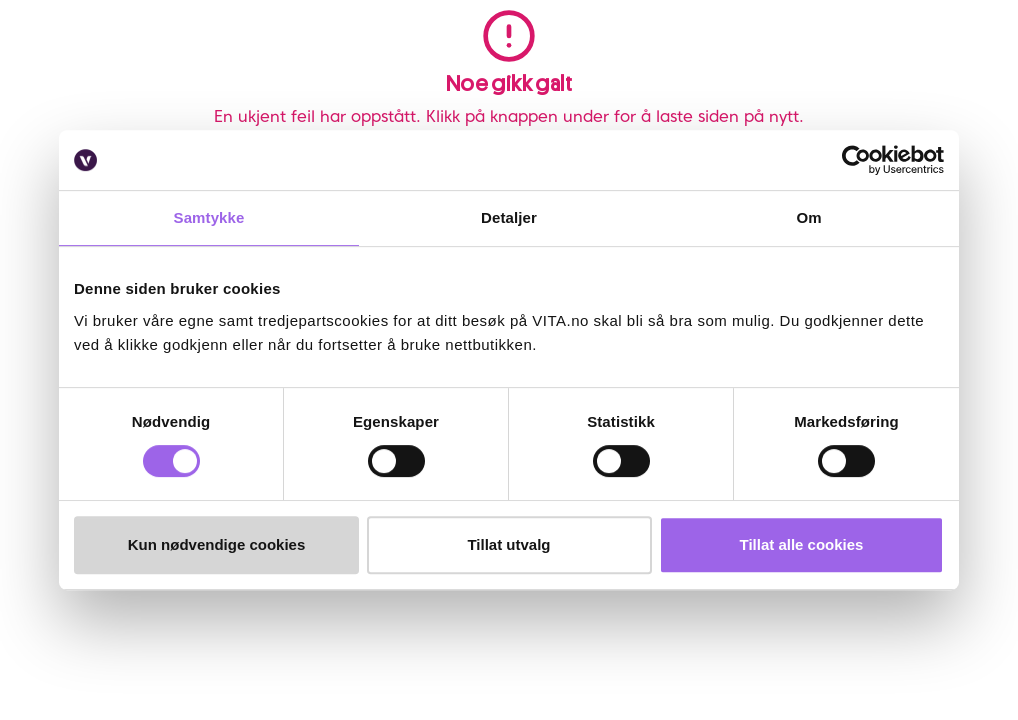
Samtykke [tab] (209, 217)
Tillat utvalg (508, 544)
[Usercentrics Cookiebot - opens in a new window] (856, 160)
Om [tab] (808, 217)
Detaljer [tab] (509, 217)
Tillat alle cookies (802, 544)
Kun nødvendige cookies (217, 544)
